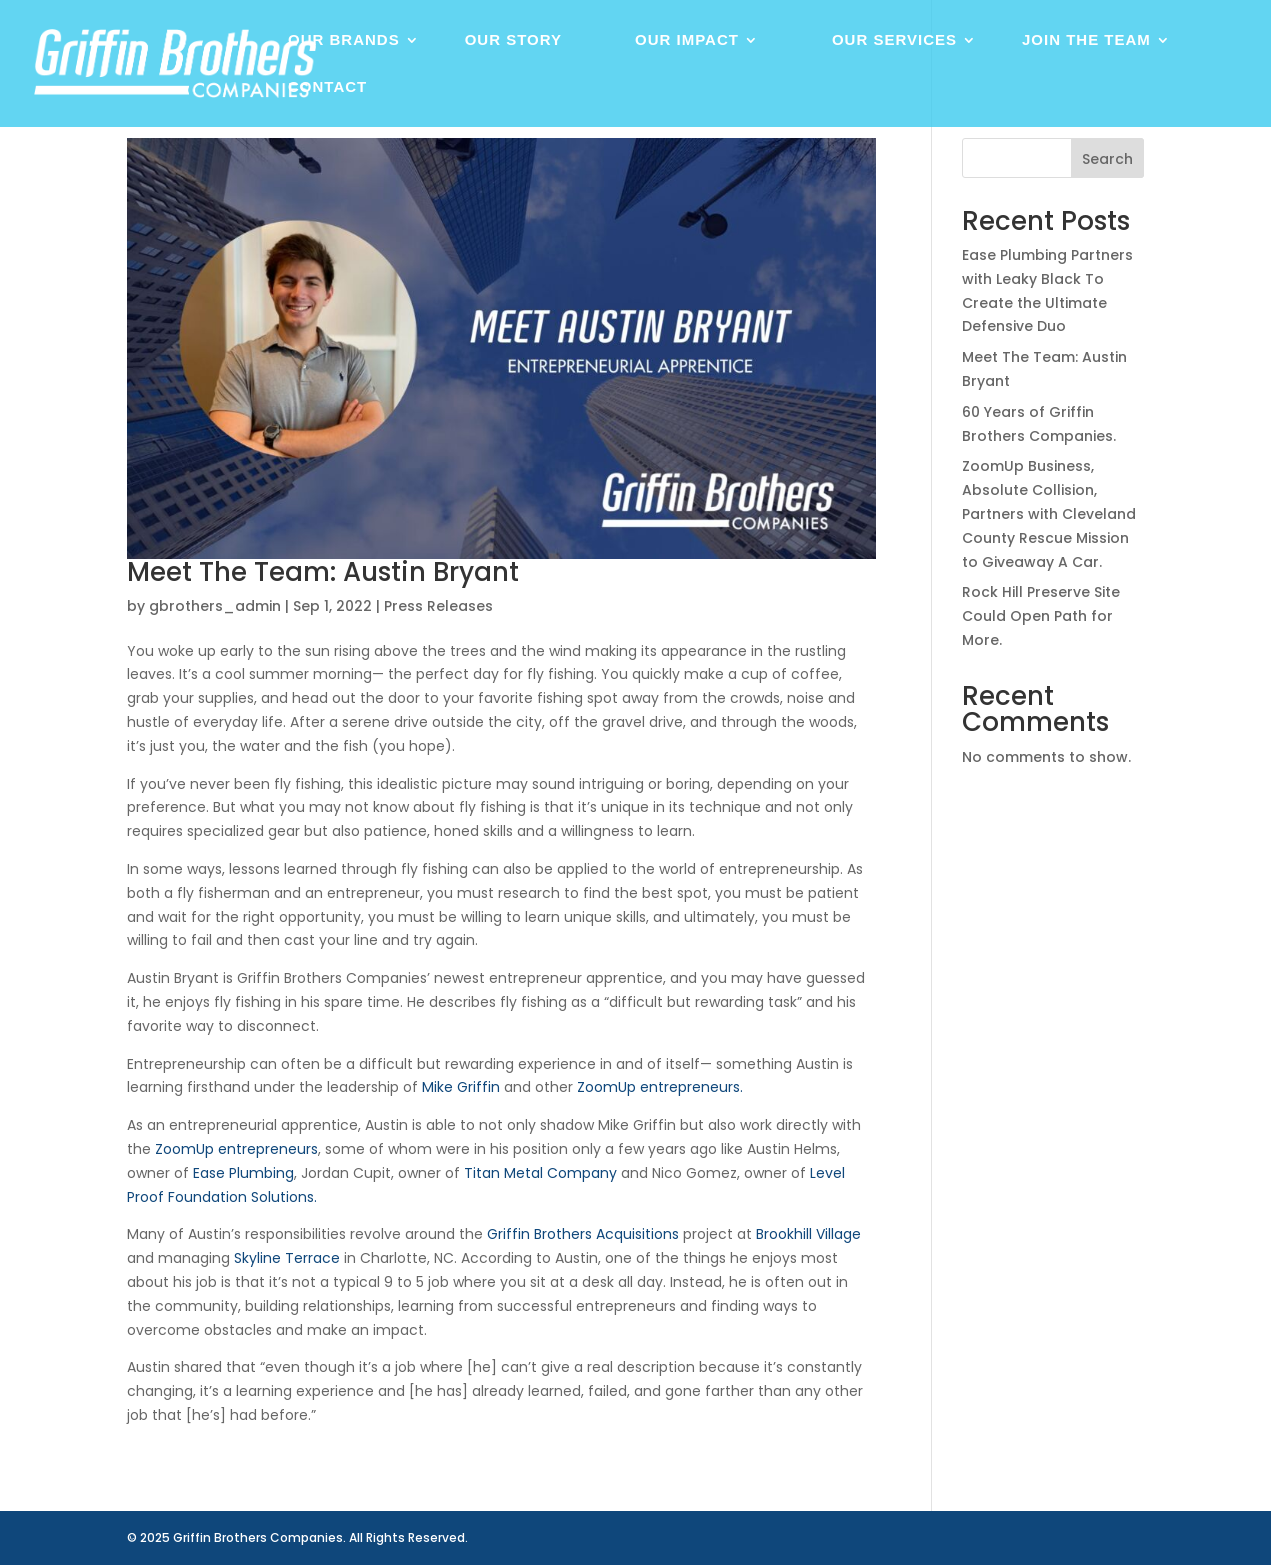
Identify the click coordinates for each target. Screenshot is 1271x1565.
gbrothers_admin (215, 606)
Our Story (513, 40)
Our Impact (687, 40)
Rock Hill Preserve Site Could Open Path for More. (1041, 616)
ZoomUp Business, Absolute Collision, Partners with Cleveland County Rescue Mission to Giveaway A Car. (1049, 513)
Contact (327, 87)
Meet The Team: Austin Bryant (323, 572)
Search (1107, 159)
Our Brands (344, 40)
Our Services (894, 40)
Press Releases (438, 606)
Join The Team (1086, 40)
